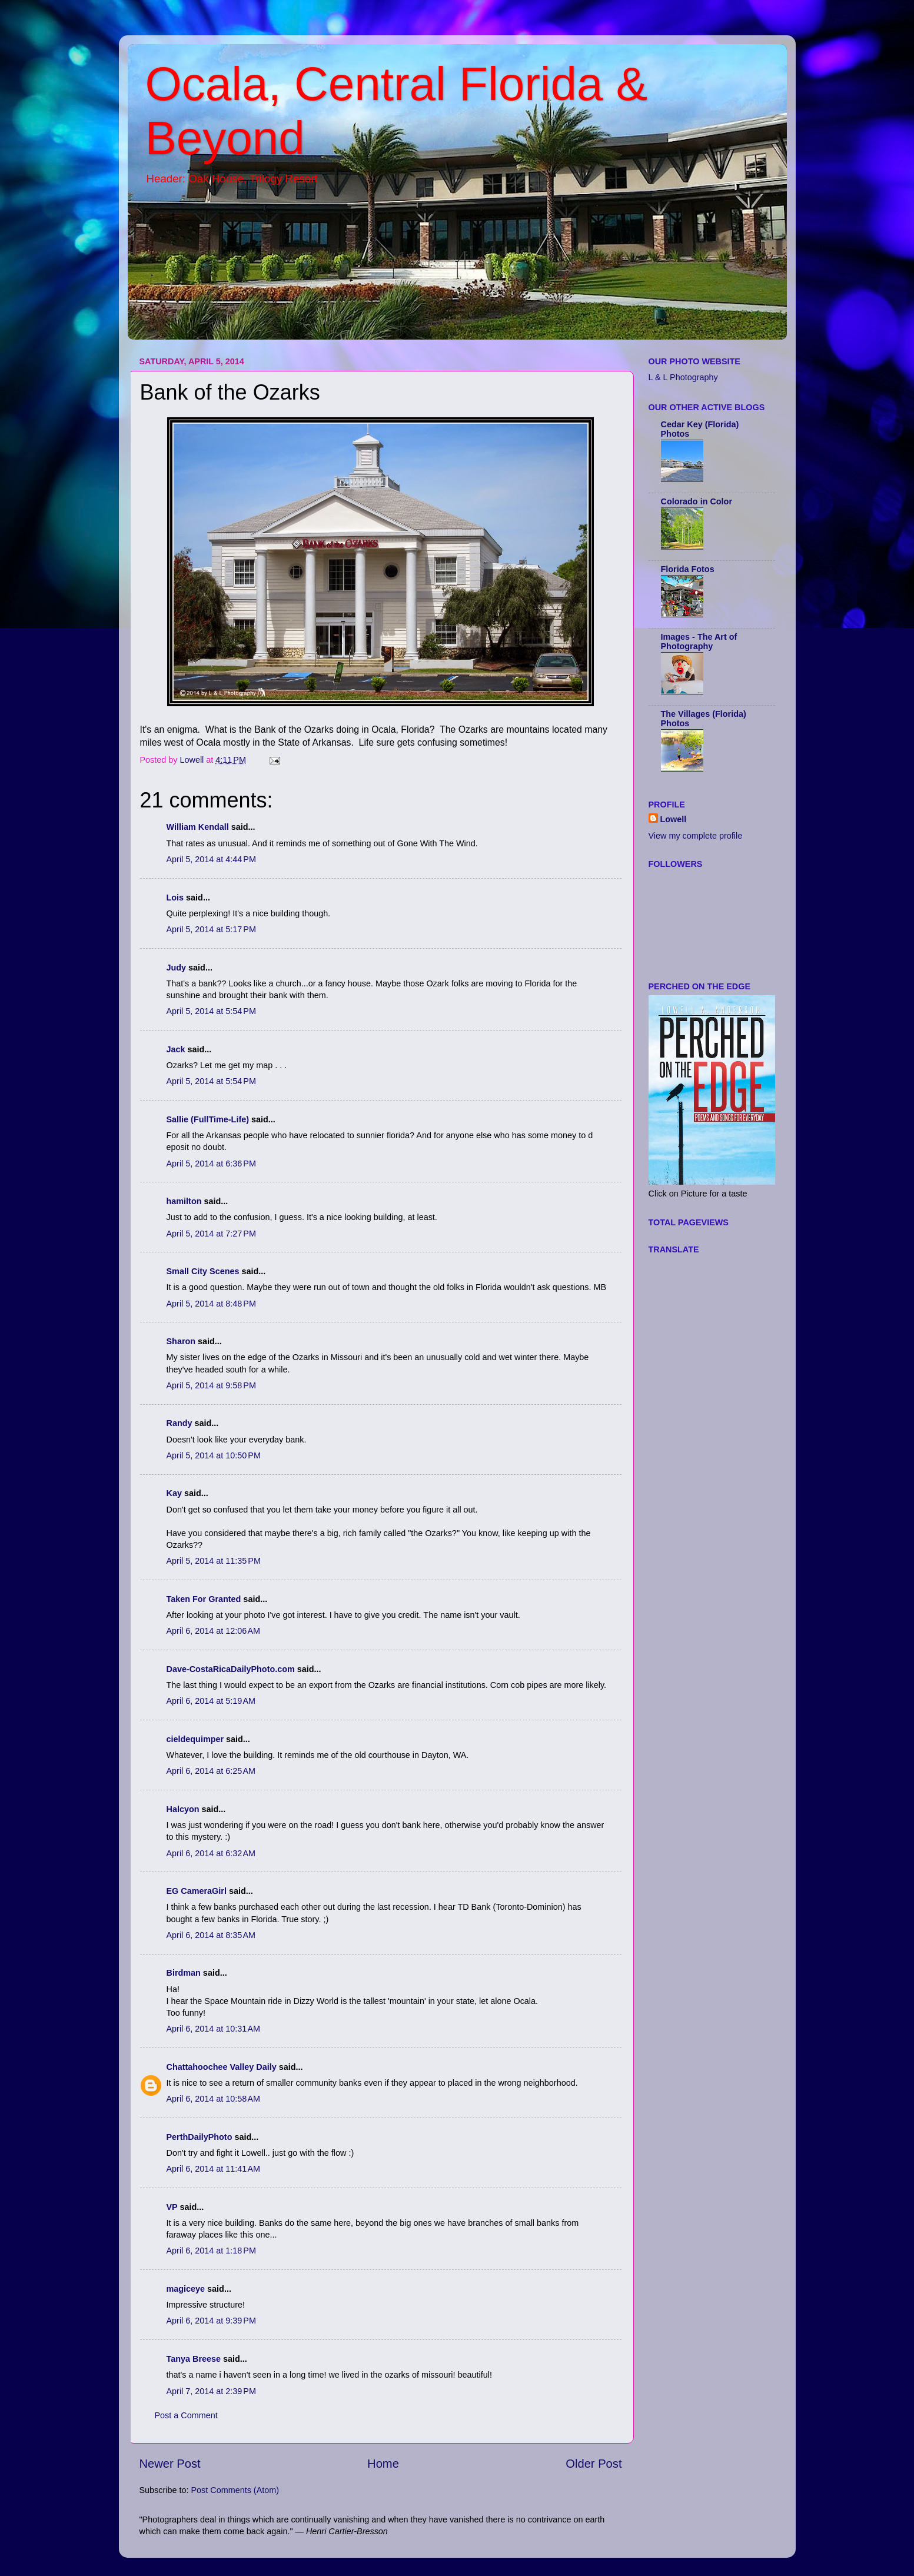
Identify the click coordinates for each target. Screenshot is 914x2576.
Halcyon (183, 1809)
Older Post (593, 2463)
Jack (176, 1049)
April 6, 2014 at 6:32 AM (211, 1853)
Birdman (184, 1972)
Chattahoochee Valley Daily (222, 2067)
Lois (175, 897)
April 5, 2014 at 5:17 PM (211, 929)
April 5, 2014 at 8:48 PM (211, 1303)
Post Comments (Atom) (235, 2490)
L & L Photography (683, 377)
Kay (174, 1493)
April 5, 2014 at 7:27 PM (211, 1233)
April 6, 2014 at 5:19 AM (211, 1701)
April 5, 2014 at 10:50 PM (214, 1455)
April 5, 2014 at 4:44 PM (211, 859)
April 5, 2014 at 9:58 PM (211, 1385)
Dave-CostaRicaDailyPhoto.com (231, 1669)
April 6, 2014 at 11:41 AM (214, 2168)
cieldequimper (195, 1739)
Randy (179, 1423)
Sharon (181, 1341)
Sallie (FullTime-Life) (208, 1119)
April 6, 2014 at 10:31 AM (214, 2028)
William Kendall (198, 827)
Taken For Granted (204, 1599)
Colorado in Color (697, 501)
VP (172, 2207)
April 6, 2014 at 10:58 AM (214, 2098)
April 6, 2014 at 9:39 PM (211, 2320)
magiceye (186, 2289)
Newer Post (170, 2463)
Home (383, 2463)
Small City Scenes (203, 1271)
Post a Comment (186, 2415)
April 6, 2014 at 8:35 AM (211, 1935)
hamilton (184, 1201)
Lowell (673, 819)
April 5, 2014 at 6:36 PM (211, 1163)
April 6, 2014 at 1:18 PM (211, 2250)
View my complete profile (696, 835)
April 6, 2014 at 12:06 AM (214, 1631)
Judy (177, 967)
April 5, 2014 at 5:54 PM (211, 1011)
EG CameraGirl (197, 1891)
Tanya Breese (194, 2359)
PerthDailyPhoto (199, 2137)
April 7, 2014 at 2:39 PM (211, 2391)
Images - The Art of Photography (699, 641)
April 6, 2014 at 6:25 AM (211, 1771)
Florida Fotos (687, 569)
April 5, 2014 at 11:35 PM (214, 1560)
